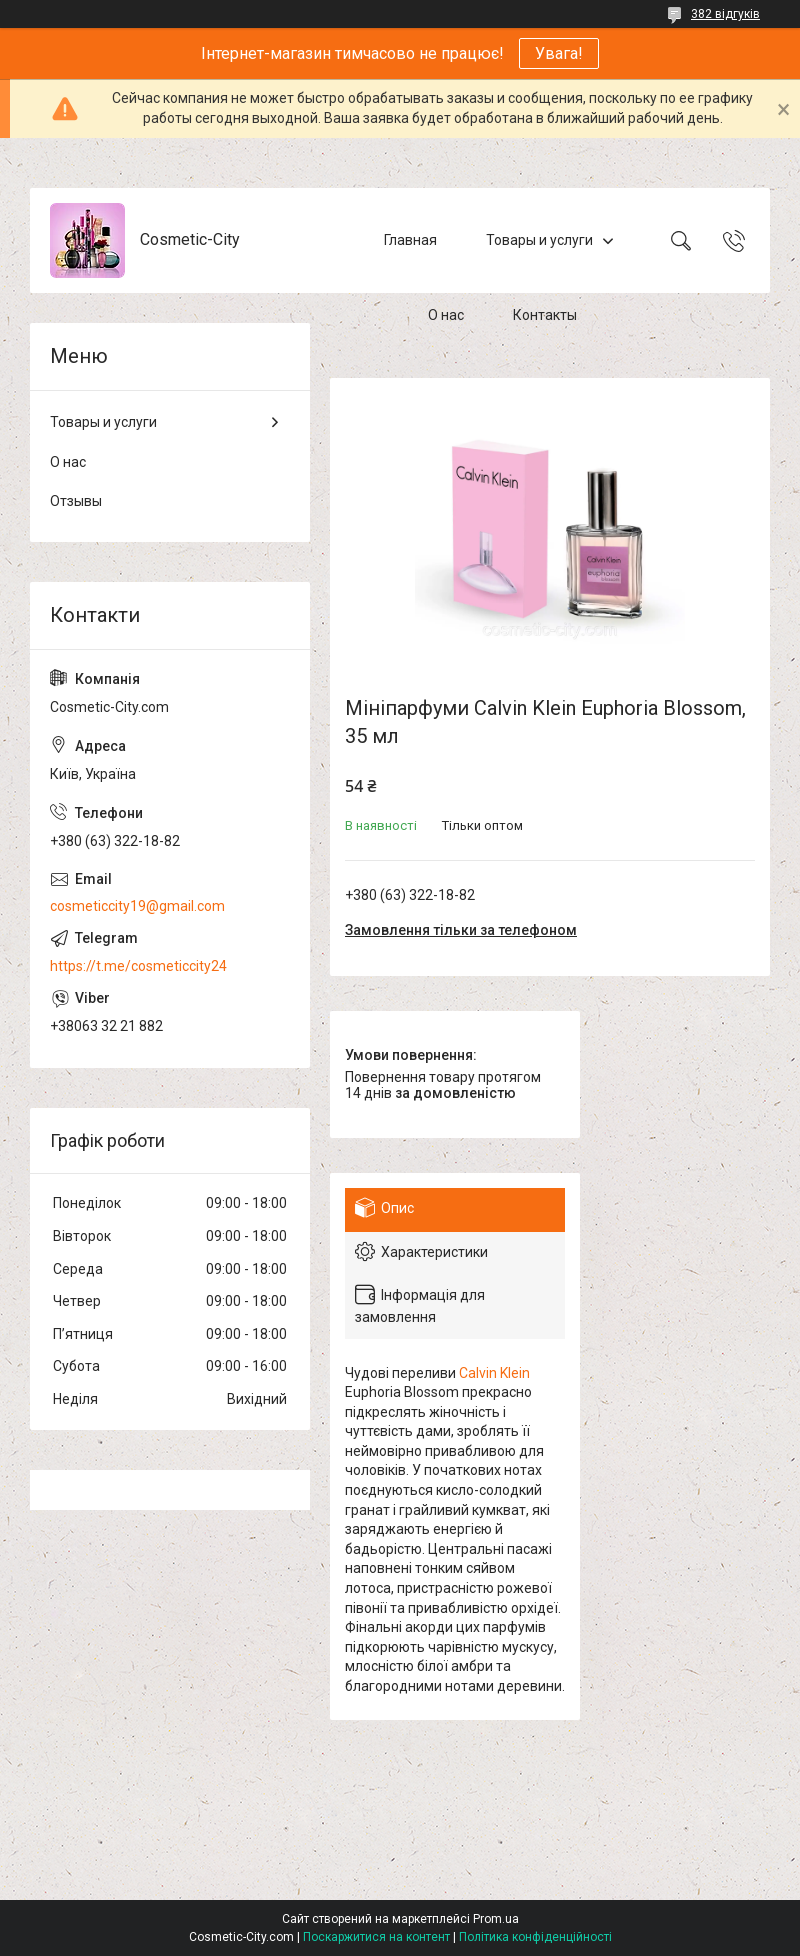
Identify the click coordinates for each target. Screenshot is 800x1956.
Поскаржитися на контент (376, 1937)
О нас (446, 315)
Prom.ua (496, 1919)
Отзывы (76, 501)
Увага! (559, 53)
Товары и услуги (539, 240)
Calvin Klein (494, 1373)
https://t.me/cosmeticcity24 (138, 966)
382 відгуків (725, 14)
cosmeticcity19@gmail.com (137, 906)
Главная (410, 240)
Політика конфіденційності (535, 1937)
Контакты (545, 315)
